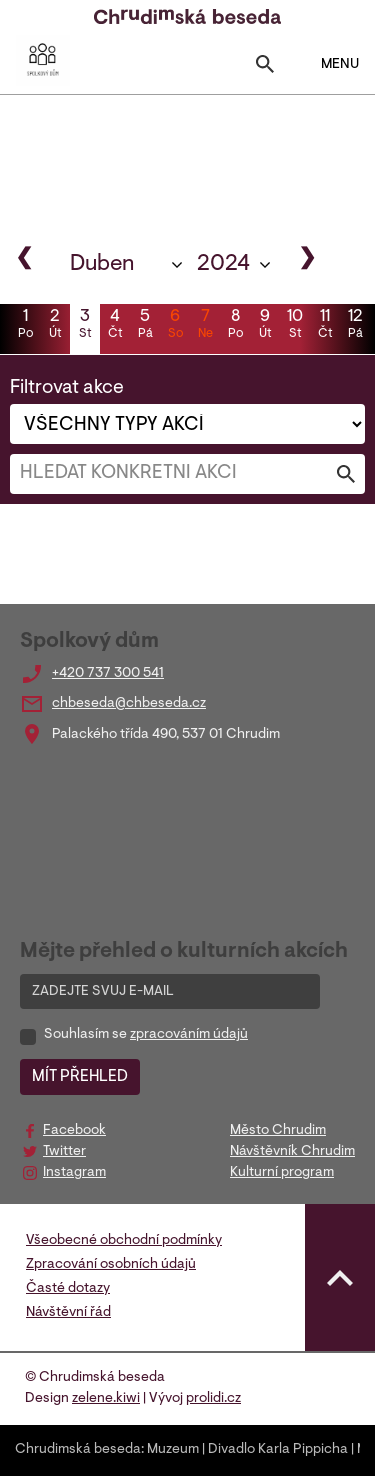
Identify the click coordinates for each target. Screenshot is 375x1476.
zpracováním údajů (189, 1035)
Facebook (74, 1131)
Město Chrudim (278, 1131)
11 (325, 326)
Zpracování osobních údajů (111, 1265)
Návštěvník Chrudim (292, 1152)
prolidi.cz (213, 1399)
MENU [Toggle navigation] (327, 64)
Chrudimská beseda (78, 1450)
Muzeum (173, 1450)
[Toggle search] (265, 68)
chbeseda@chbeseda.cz (129, 704)
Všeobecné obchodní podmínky (124, 1241)
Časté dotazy (68, 1289)
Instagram (74, 1173)
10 (295, 326)
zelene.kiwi (106, 1399)
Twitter (64, 1152)
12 (355, 326)
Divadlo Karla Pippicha (278, 1450)
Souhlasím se (146, 1035)
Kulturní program (282, 1173)
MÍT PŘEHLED (80, 1077)
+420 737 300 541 (108, 674)
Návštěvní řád (68, 1313)
